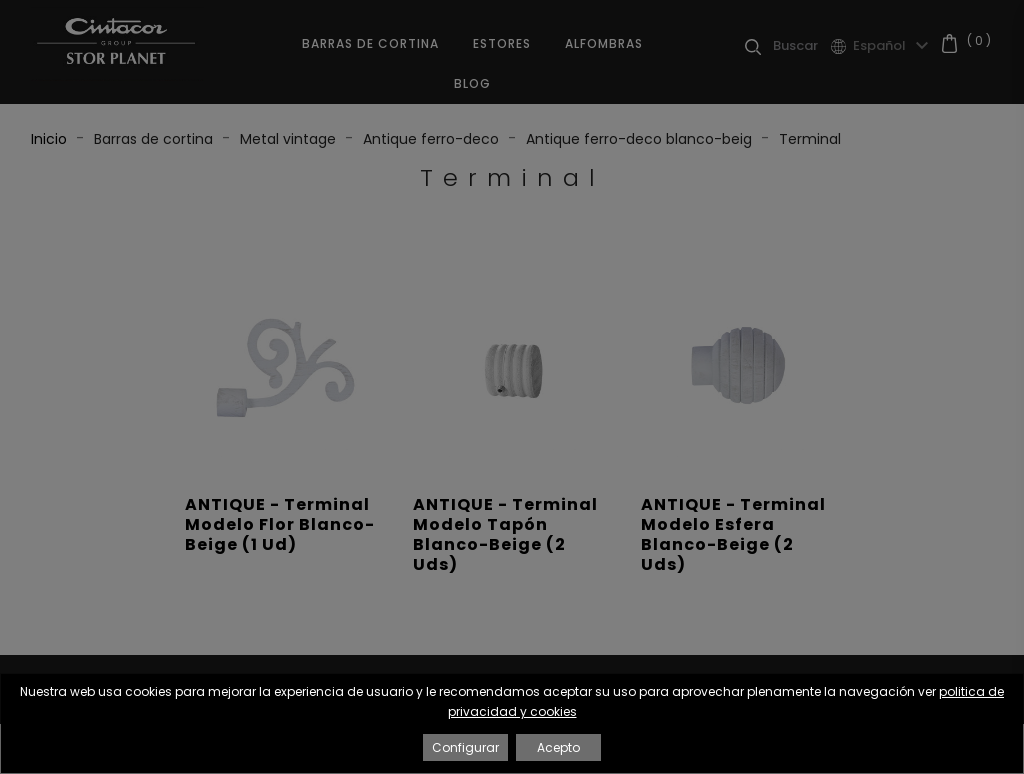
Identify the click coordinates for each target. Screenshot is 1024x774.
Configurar (465, 747)
